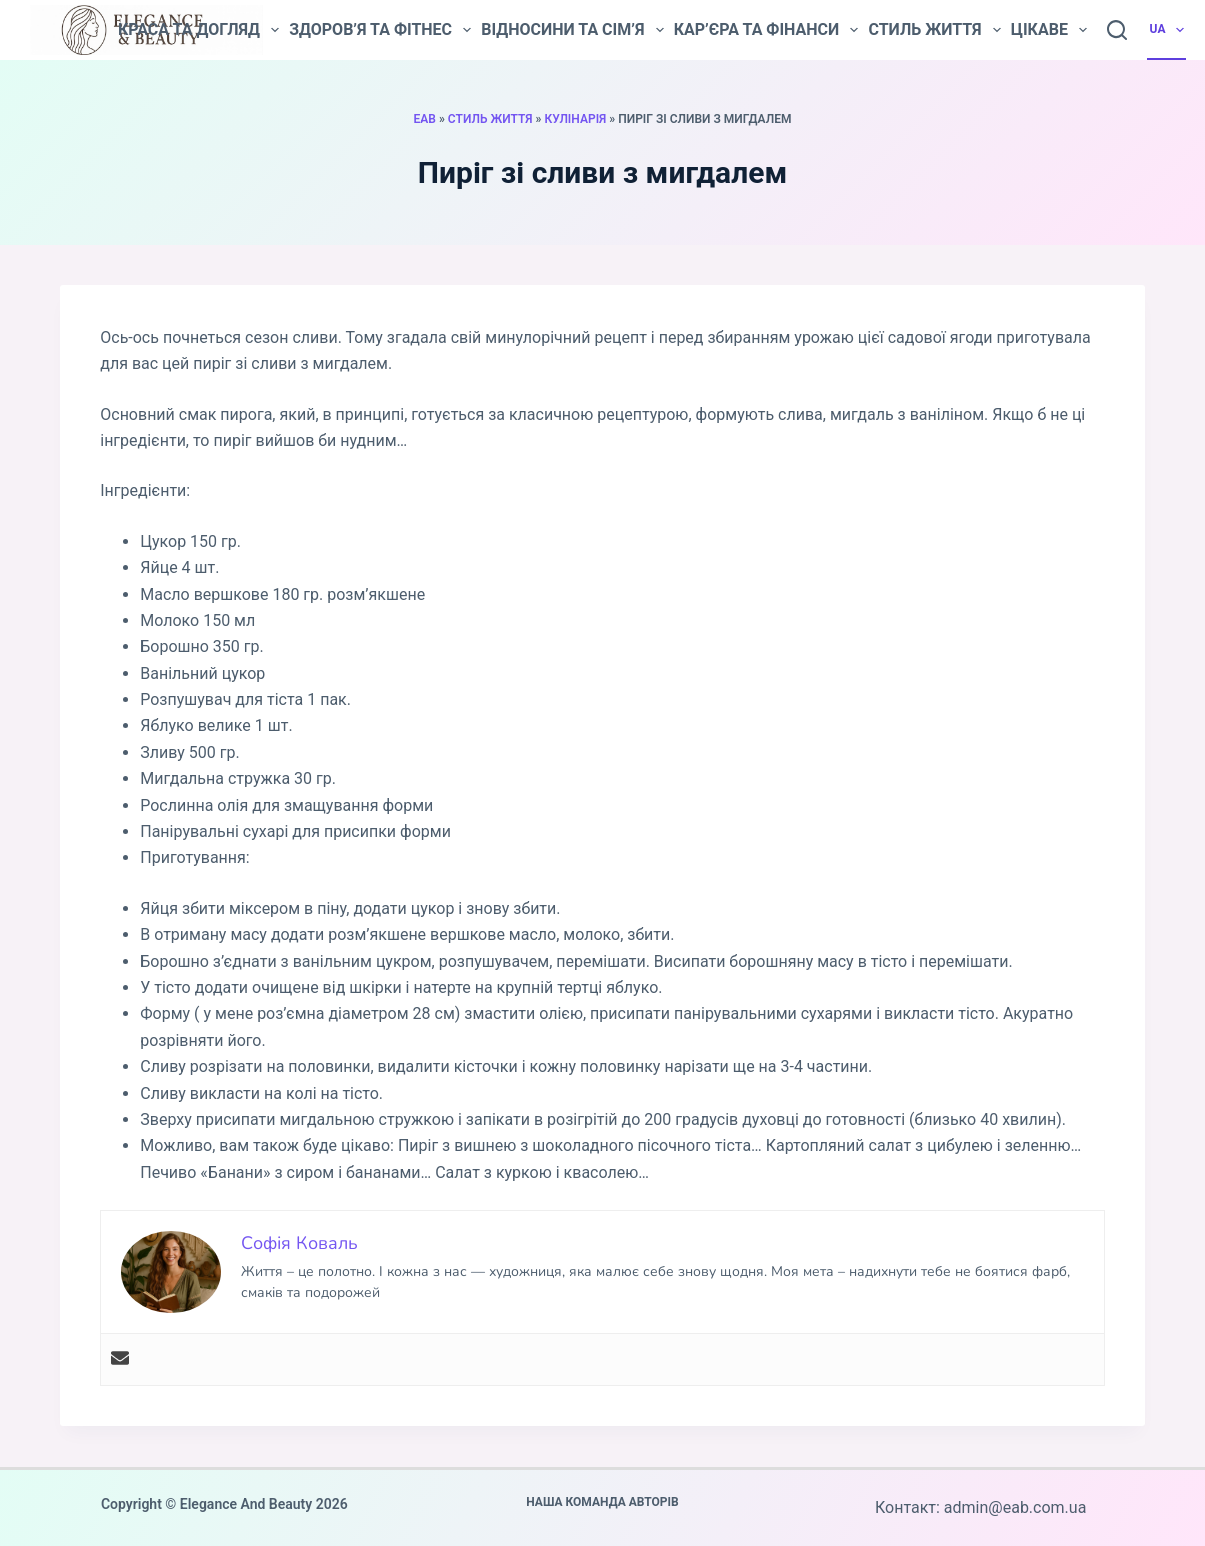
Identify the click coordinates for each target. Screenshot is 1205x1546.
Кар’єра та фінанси (766, 30)
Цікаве (1049, 30)
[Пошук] (1117, 30)
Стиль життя (934, 30)
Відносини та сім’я (572, 30)
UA (1168, 30)
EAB (425, 119)
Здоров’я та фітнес (380, 30)
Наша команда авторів (602, 1502)
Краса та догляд (198, 30)
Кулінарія (575, 119)
